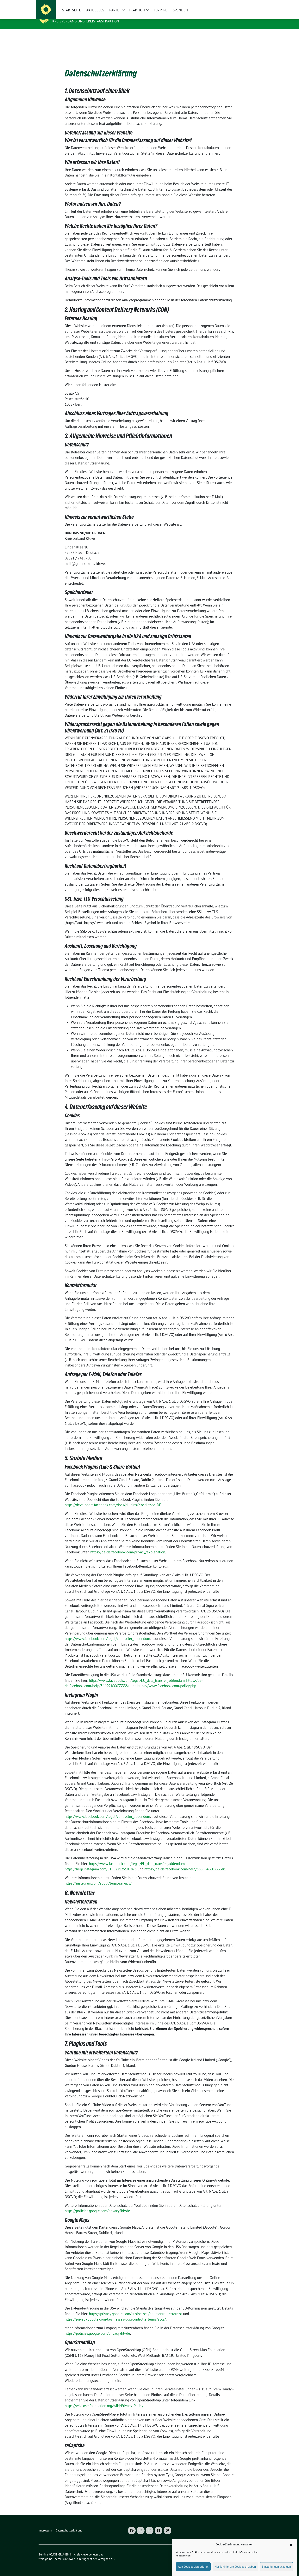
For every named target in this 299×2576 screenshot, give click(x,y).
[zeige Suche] (254, 4)
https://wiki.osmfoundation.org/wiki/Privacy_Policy (104, 2399)
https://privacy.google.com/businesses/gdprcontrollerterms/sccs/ (115, 2313)
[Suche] (248, 4)
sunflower (68, 2553)
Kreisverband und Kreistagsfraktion (85, 21)
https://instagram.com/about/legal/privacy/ (98, 1877)
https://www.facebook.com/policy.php (166, 1679)
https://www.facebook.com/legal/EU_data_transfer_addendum (137, 1674)
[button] (291, 2558)
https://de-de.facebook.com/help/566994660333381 (185, 1863)
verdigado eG (106, 2553)
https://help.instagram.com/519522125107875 (101, 1863)
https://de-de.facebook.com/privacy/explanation (127, 1546)
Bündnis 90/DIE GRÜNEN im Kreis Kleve (91, 16)
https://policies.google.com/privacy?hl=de (97, 2204)
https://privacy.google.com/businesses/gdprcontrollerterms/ (135, 2307)
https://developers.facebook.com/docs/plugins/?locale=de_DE (113, 1499)
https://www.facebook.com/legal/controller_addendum (107, 1632)
